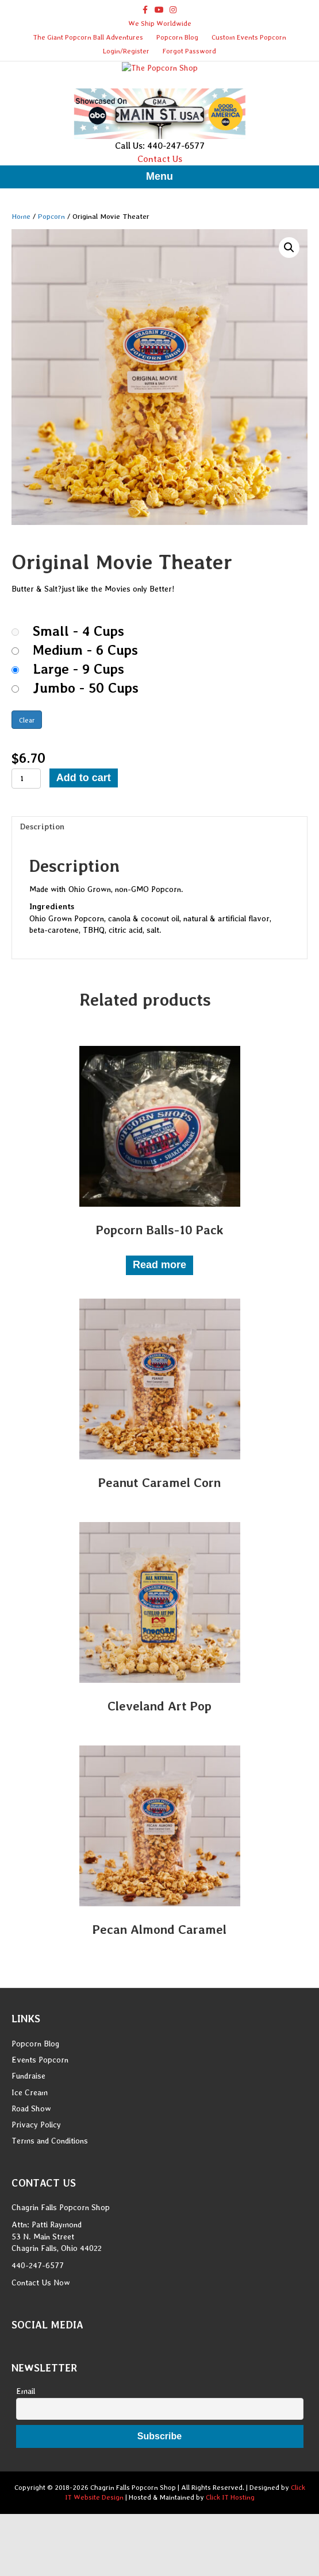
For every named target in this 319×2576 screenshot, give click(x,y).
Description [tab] (42, 896)
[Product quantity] (26, 849)
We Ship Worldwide (159, 24)
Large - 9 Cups (78, 740)
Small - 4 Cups (78, 702)
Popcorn (51, 286)
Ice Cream (29, 2162)
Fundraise (28, 2146)
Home (20, 286)
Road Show (31, 2178)
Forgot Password (189, 51)
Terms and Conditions (49, 2211)
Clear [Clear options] (26, 791)
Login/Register (126, 51)
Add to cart (83, 847)
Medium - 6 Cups (85, 721)
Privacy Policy (36, 2195)
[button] (289, 318)
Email (25, 2461)
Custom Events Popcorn (249, 37)
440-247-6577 (37, 2336)
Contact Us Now (40, 2353)
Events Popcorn (39, 2130)
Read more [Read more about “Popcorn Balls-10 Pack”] (159, 1335)
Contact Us (159, 229)
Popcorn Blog (177, 37)
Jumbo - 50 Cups (86, 759)
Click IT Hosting (230, 2568)
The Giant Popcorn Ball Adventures (88, 37)
